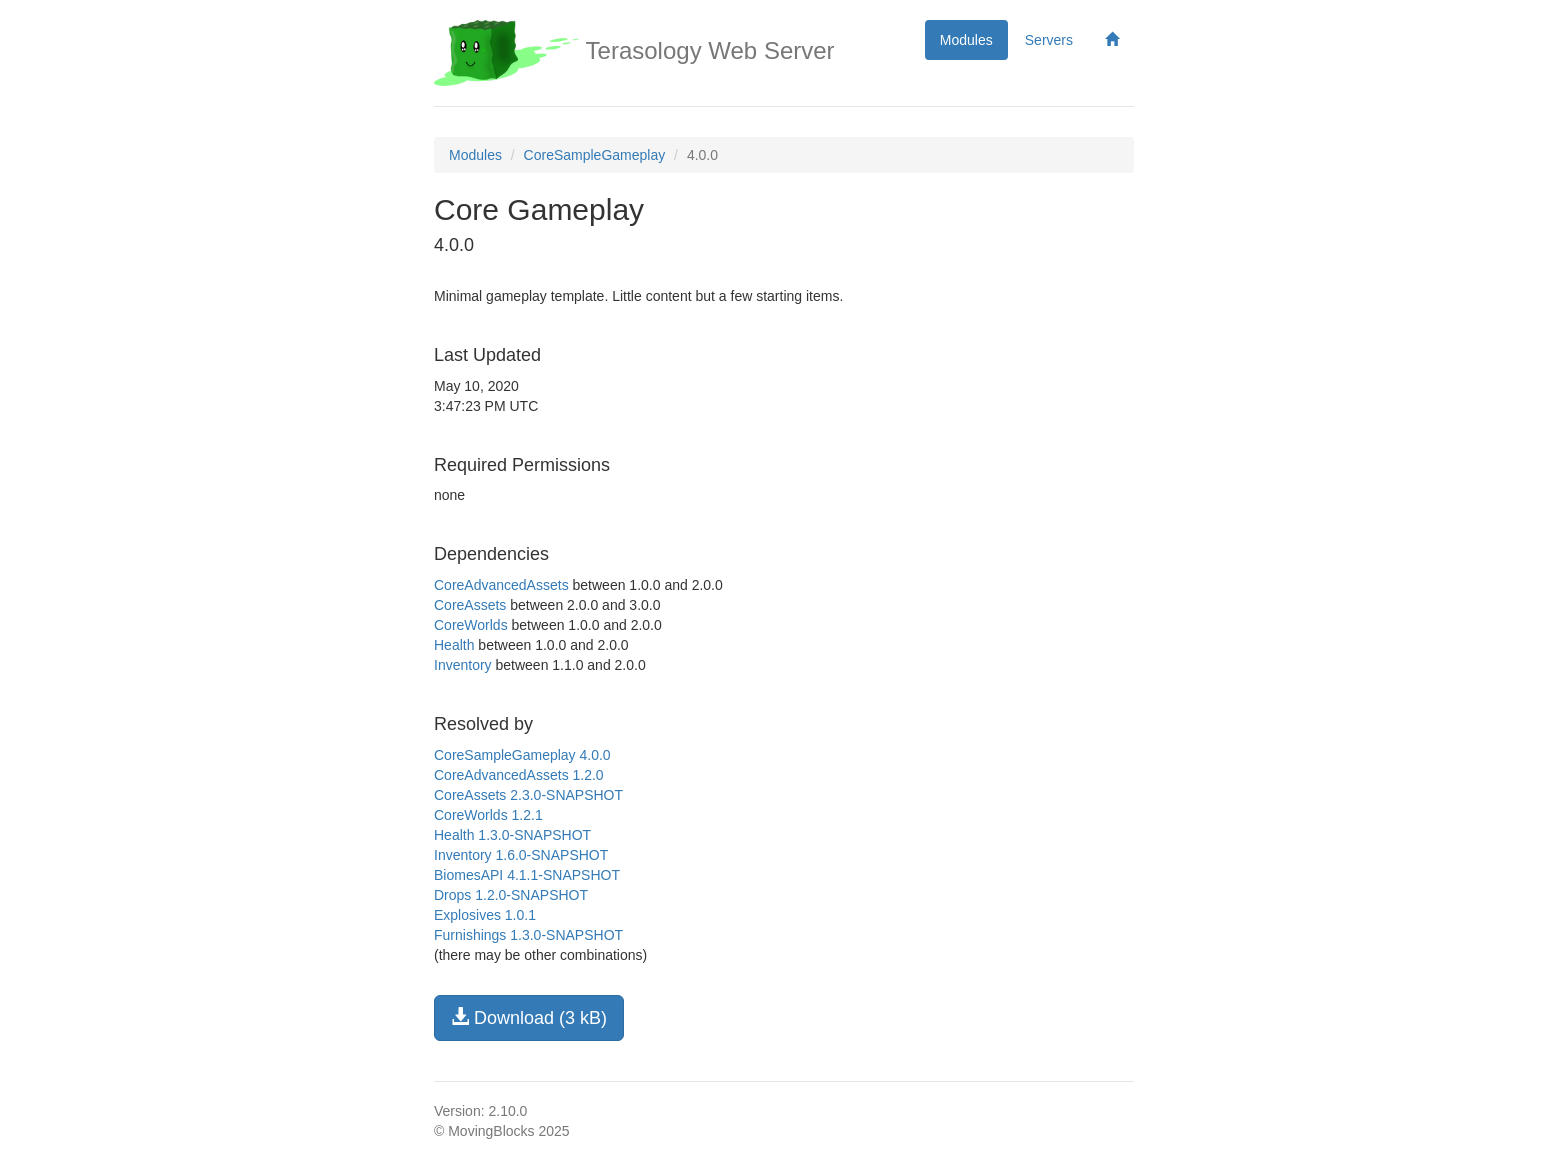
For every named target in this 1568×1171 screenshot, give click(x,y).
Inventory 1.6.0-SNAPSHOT (521, 855)
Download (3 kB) (529, 1017)
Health (454, 645)
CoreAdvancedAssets (501, 585)
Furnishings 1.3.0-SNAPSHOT (528, 935)
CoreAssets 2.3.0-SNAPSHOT (528, 795)
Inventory (463, 665)
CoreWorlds (471, 625)
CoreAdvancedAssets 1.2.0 (519, 775)
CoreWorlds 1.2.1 (488, 815)
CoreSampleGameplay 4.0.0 (522, 755)
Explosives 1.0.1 (485, 915)
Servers (1049, 40)
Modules (966, 40)
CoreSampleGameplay (595, 155)
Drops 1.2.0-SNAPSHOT (511, 895)
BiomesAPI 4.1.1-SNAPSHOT (527, 875)
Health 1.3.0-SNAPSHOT (512, 835)
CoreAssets (470, 605)
